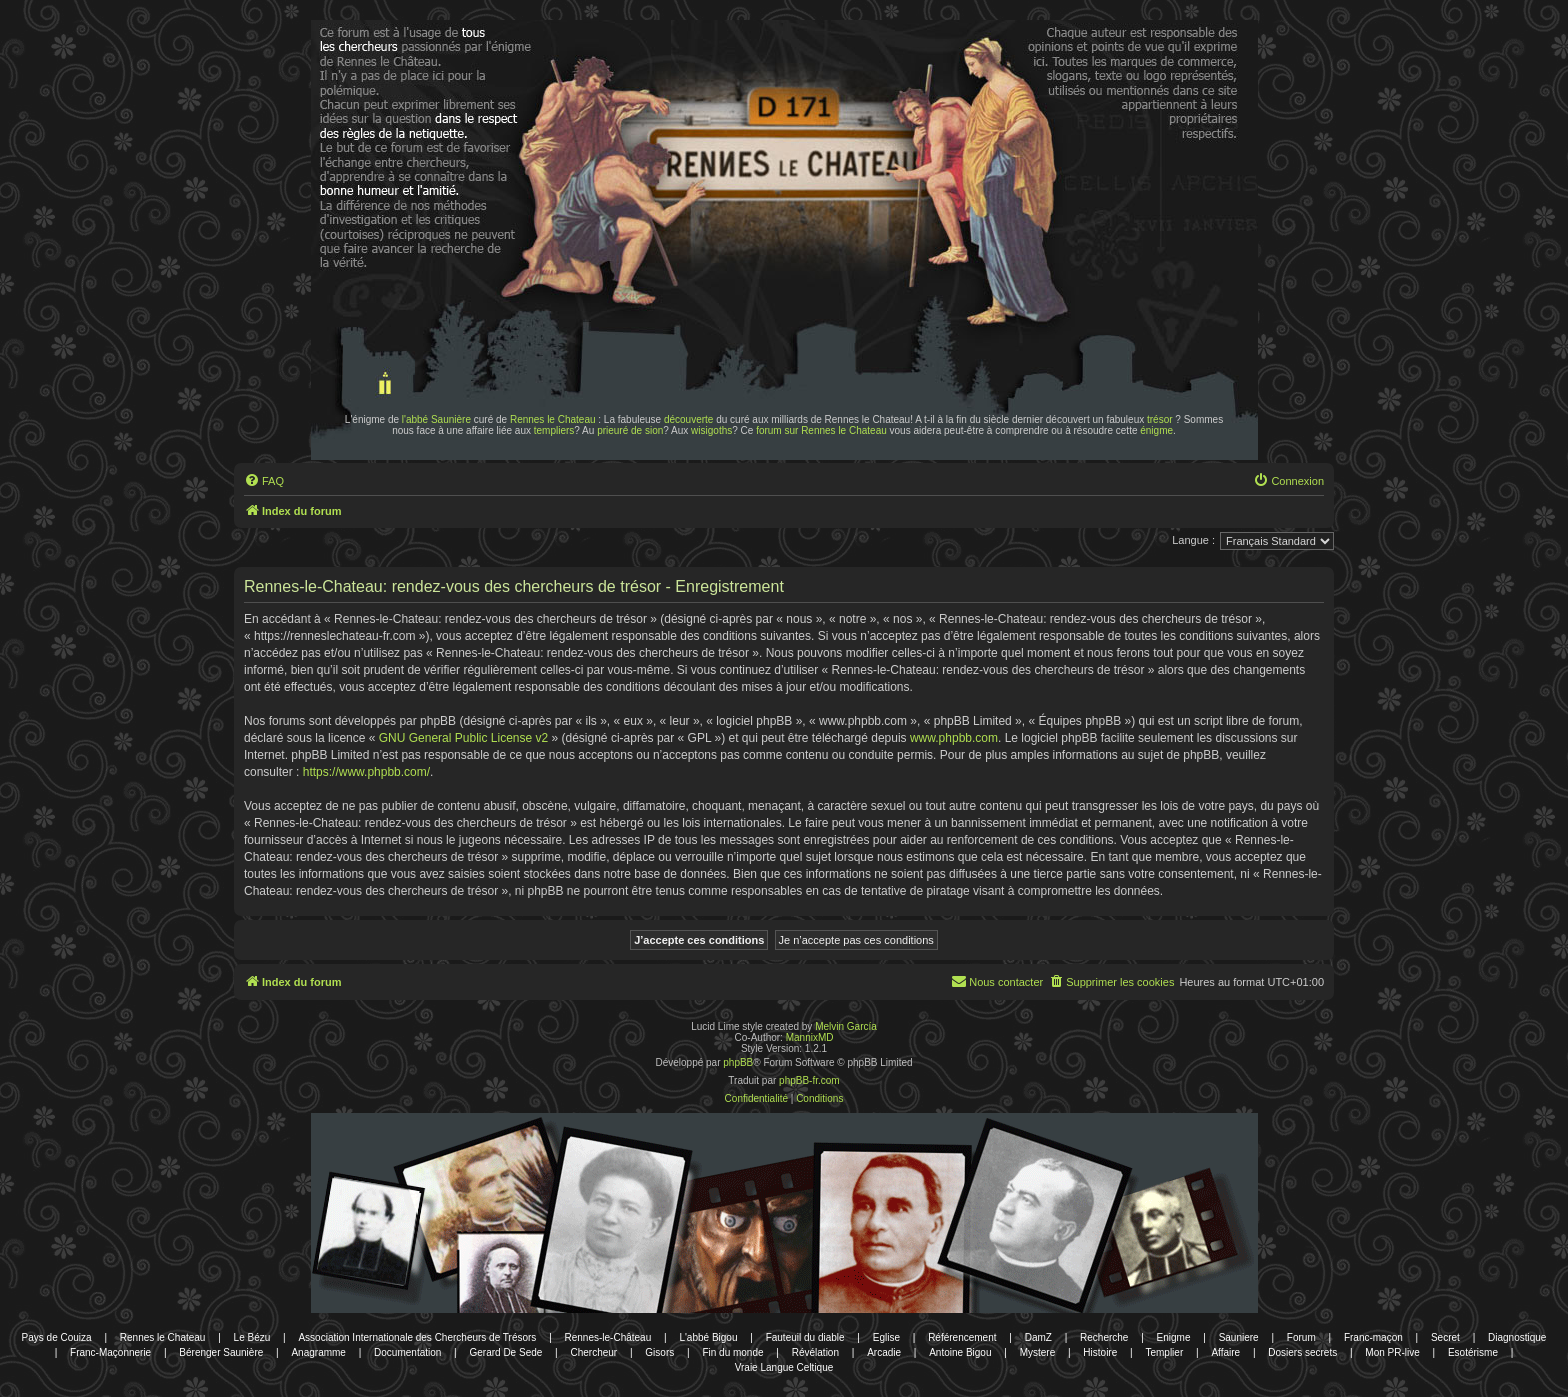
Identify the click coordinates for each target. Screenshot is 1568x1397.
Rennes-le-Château (608, 1337)
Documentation (407, 1352)
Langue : (1193, 540)
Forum (1301, 1337)
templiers (554, 430)
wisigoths (711, 430)
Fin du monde (732, 1352)
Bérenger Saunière (221, 1352)
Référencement (962, 1337)
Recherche (1104, 1337)
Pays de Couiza (57, 1337)
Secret (1445, 1337)
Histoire (1100, 1352)
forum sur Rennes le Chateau (821, 430)
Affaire (1225, 1352)
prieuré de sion (630, 430)
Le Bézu (252, 1337)
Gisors (659, 1352)
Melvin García (846, 1026)
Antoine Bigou (960, 1352)
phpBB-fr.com (809, 1080)
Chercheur (593, 1352)
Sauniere (1239, 1337)
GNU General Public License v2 (463, 738)
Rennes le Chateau (553, 419)
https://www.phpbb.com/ (366, 772)
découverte (688, 419)
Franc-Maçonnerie (110, 1352)
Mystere (1038, 1352)
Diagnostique (1517, 1337)
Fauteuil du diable (805, 1337)
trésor (1160, 419)
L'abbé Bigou (708, 1337)
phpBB (738, 1062)
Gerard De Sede (506, 1352)
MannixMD (810, 1037)
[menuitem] (264, 481)
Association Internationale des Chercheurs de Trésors (417, 1337)
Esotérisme (1473, 1352)
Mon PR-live (1392, 1352)
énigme (1156, 430)
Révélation (815, 1352)
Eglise (886, 1337)
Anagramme (318, 1352)
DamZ (1038, 1337)
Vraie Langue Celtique (784, 1367)
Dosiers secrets (1302, 1352)
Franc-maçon (1373, 1337)
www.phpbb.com (954, 738)
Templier (1164, 1352)
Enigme (1174, 1337)
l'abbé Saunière (436, 419)
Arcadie (884, 1352)
